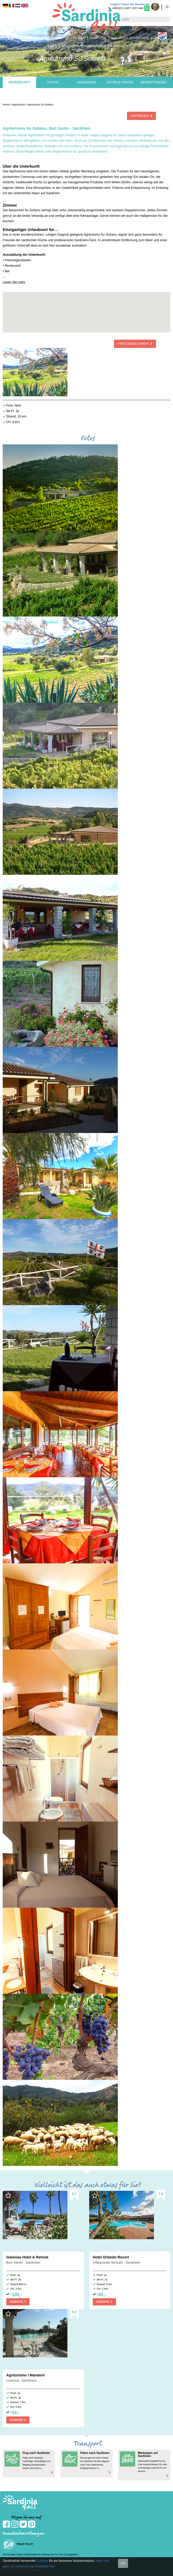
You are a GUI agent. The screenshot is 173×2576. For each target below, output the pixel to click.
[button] (86, 309)
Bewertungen (153, 82)
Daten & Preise (120, 82)
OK (123, 2563)
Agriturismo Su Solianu (40, 104)
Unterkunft (19, 82)
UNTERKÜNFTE (56, 38)
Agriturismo (18, 104)
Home (6, 104)
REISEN (79, 38)
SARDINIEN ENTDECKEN (130, 38)
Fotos (53, 82)
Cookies (42, 2561)
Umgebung (86, 82)
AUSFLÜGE (98, 38)
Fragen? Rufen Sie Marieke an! (130, 4)
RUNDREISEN (29, 38)
